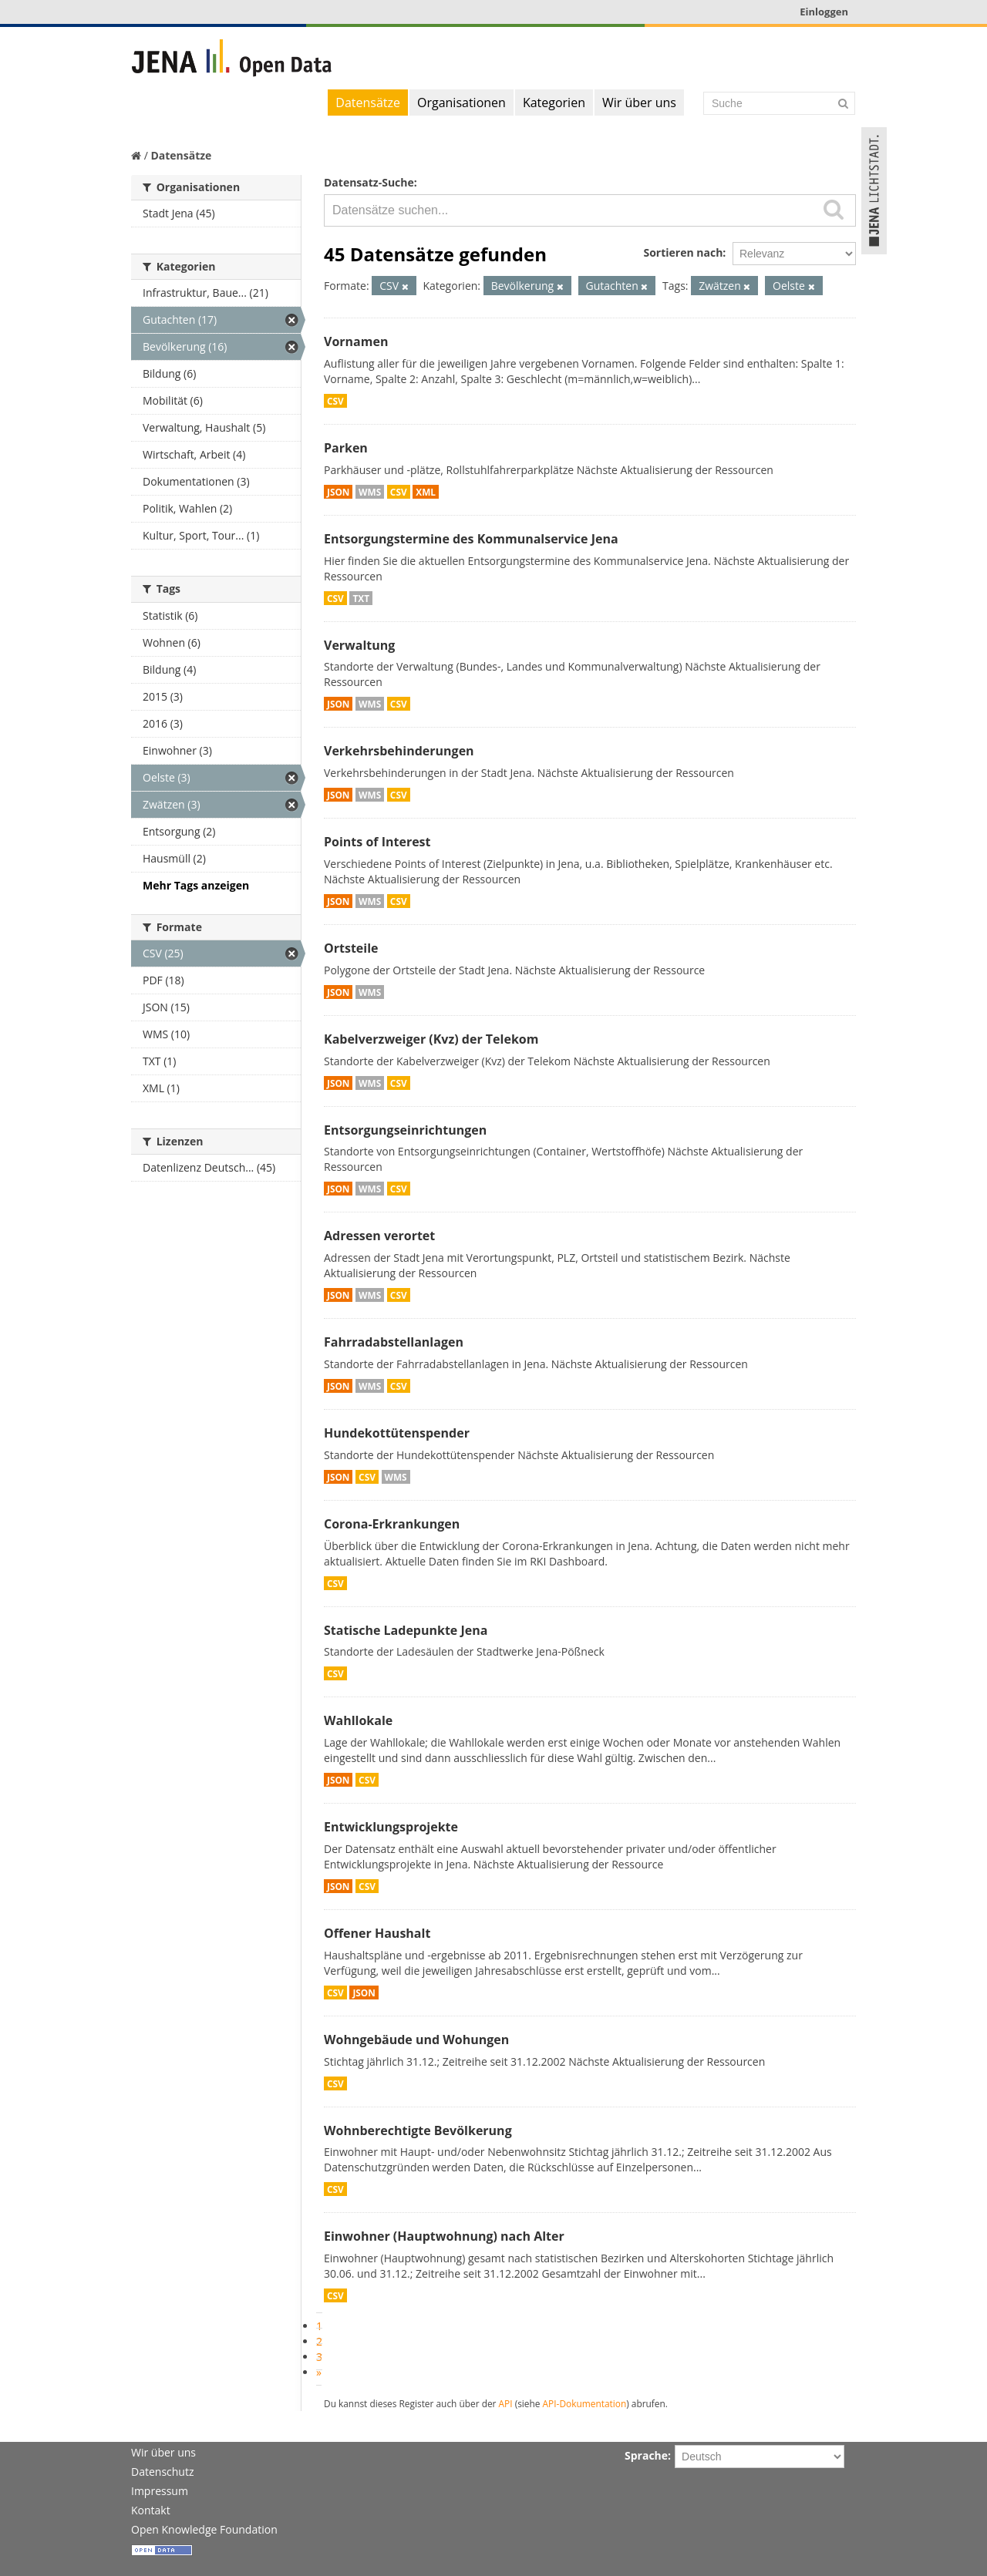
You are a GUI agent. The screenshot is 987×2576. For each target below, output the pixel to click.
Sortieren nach (683, 252)
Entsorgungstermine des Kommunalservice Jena (471, 538)
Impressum (159, 2491)
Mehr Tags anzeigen (196, 885)
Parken (346, 447)
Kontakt (150, 2510)
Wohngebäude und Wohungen (416, 2039)
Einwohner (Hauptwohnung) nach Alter (444, 2236)
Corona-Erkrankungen (392, 1523)
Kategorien (554, 102)
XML (426, 492)
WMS (370, 492)
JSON (338, 492)
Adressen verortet (379, 1235)
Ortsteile (351, 948)
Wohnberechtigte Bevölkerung (418, 2130)
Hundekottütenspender (397, 1432)
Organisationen (461, 102)
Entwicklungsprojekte (391, 1826)
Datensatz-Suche (369, 182)
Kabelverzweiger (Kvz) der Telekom (431, 1039)
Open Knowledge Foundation (204, 2529)
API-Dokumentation (585, 2403)
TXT (360, 598)
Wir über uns (639, 102)
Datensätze (367, 102)
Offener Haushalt (377, 1933)
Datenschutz (162, 2471)
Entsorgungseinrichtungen (405, 1130)
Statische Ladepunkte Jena (405, 1630)
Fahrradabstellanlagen (393, 1341)
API (506, 2403)
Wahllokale (358, 1720)
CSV (335, 401)
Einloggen (824, 11)
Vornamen (356, 341)
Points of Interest (377, 841)
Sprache (646, 2455)
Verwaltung (359, 645)
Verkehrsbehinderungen (399, 750)
